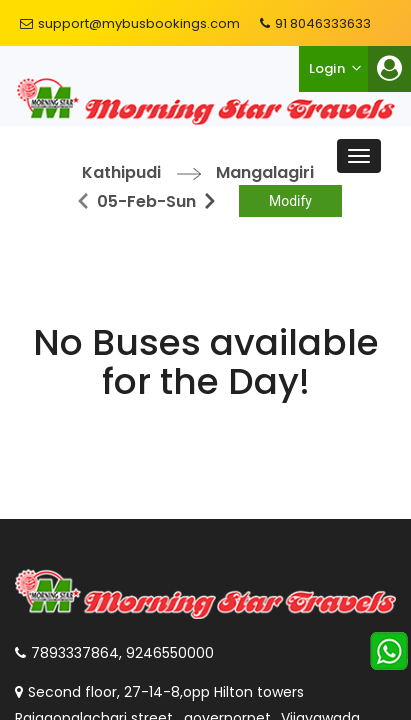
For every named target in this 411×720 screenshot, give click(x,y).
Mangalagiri (265, 172)
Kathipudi (121, 172)
